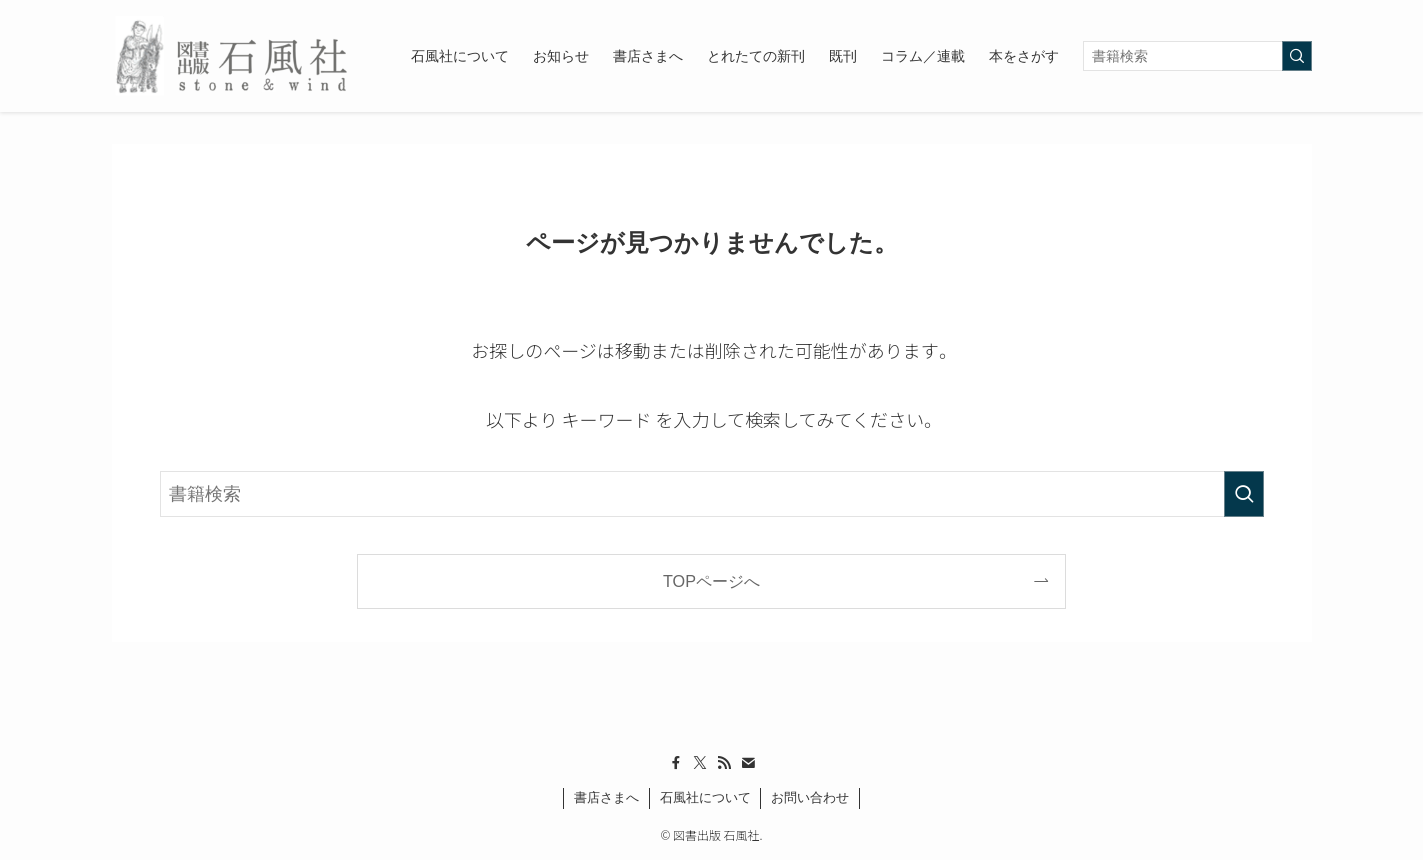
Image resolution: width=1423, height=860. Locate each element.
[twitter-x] (700, 763)
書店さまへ (606, 797)
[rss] (724, 763)
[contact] (748, 763)
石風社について (705, 797)
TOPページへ (711, 581)
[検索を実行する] (1297, 56)
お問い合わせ (810, 797)
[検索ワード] (1197, 56)
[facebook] (676, 763)
